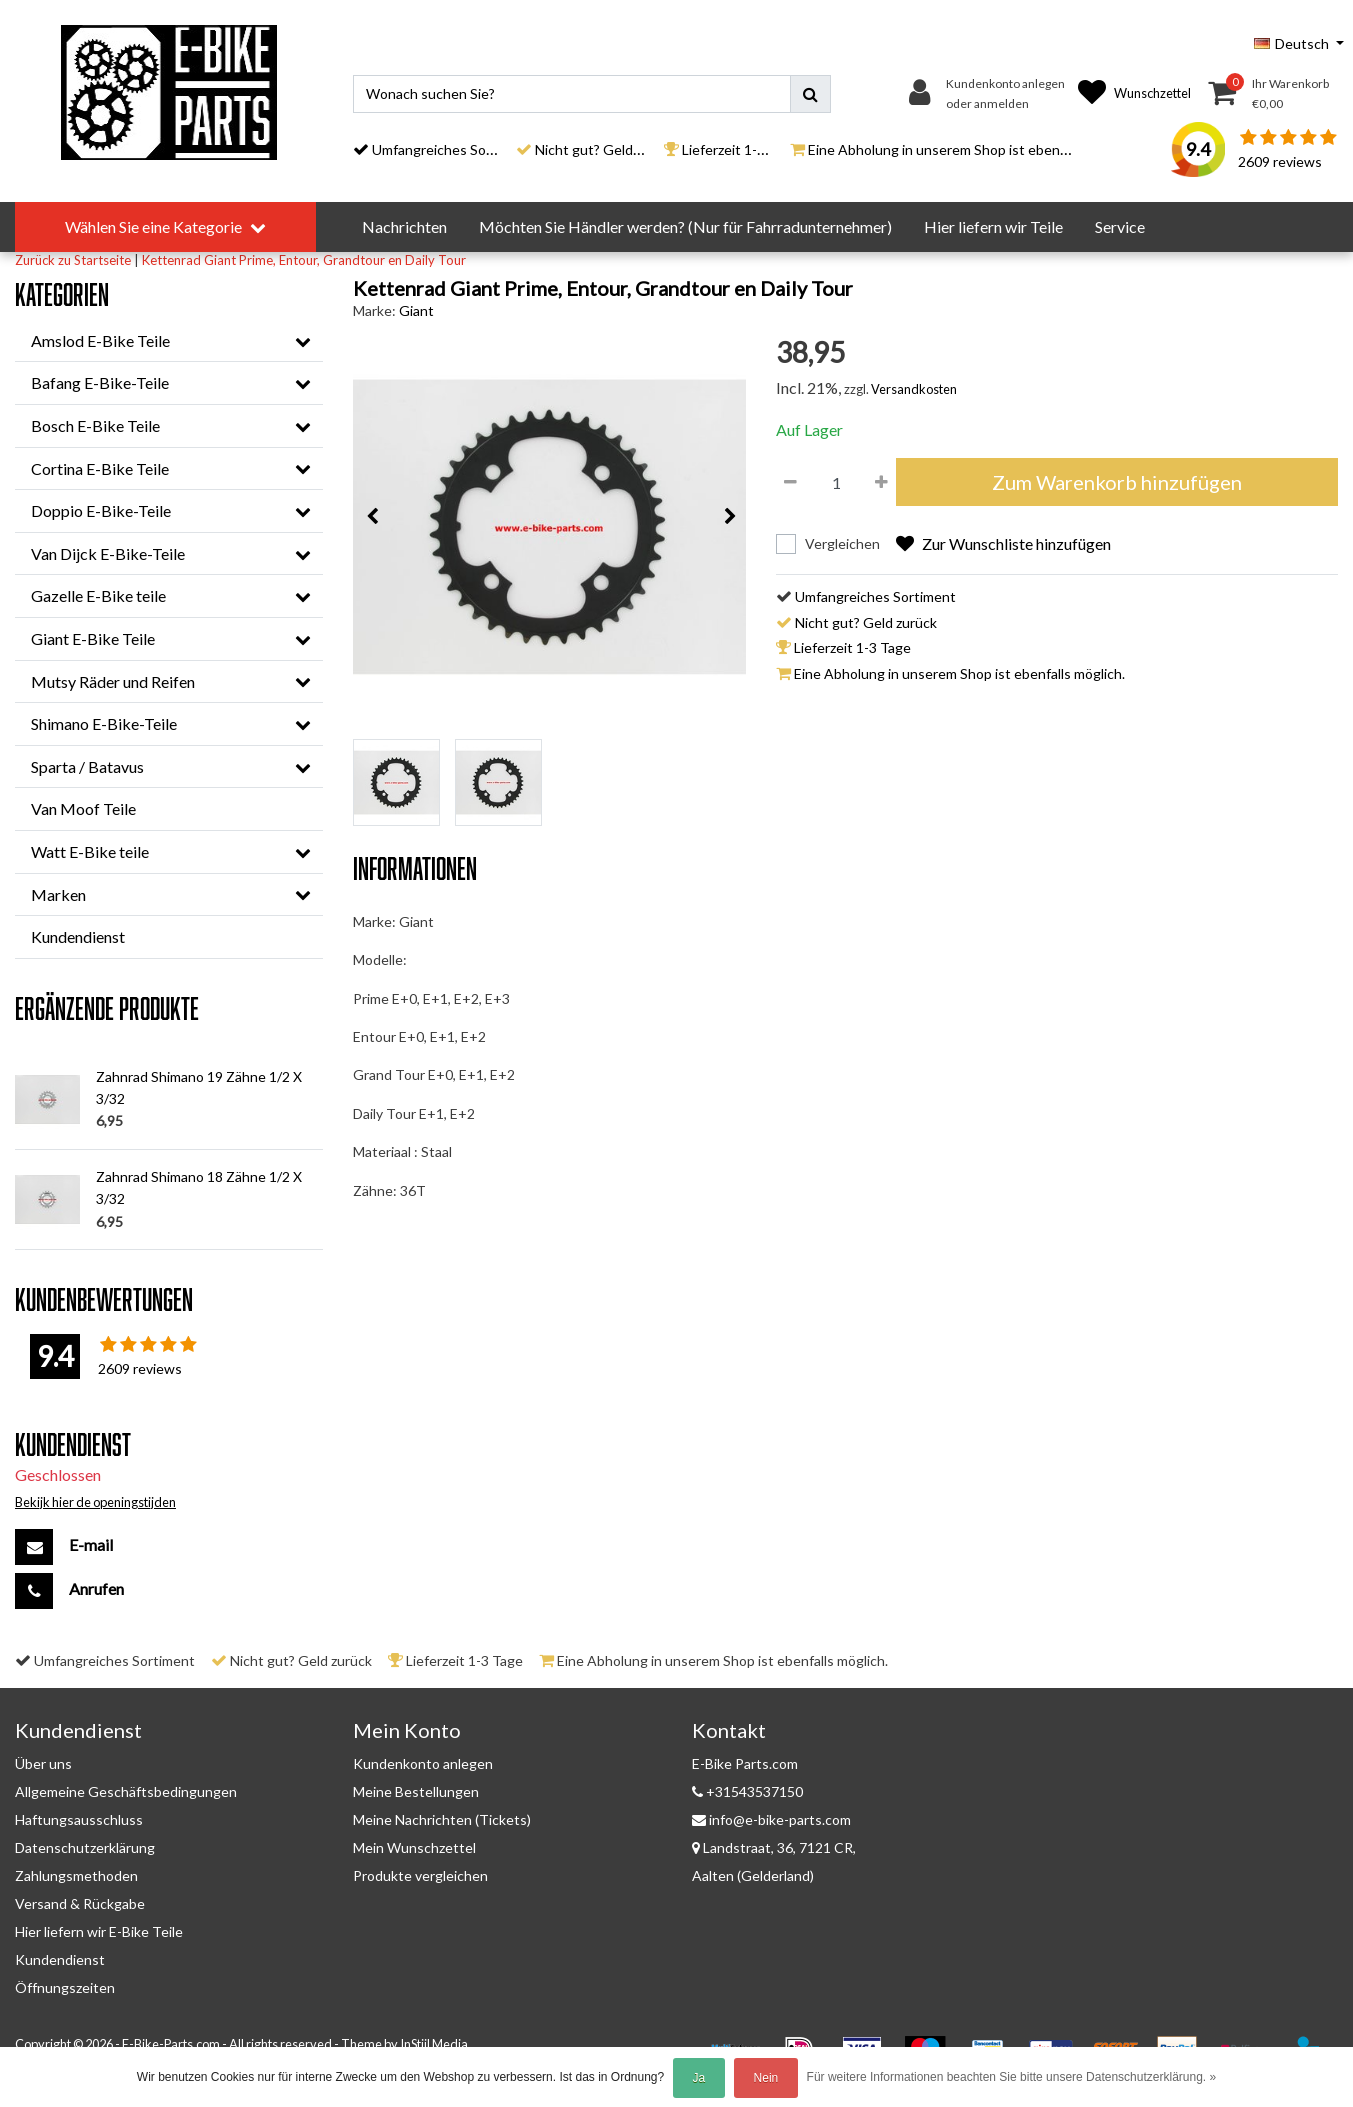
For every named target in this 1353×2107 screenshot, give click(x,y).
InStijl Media (434, 2044)
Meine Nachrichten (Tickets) (442, 1819)
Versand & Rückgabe (80, 1903)
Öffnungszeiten (65, 1987)
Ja (699, 2078)
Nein (766, 2078)
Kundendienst (60, 1959)
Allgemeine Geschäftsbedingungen (126, 1791)
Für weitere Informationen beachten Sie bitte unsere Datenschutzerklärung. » (1012, 2077)
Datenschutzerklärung (85, 1847)
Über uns (43, 1763)
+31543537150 (747, 1791)
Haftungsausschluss (79, 1819)
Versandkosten (914, 389)
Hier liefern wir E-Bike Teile (99, 1931)
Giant (416, 310)
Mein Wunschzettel (414, 1847)
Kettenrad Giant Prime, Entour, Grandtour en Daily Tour (304, 260)
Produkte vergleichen (420, 1875)
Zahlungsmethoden (76, 1875)
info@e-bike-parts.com (771, 1819)
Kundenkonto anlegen (423, 1763)
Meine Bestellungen (416, 1791)
